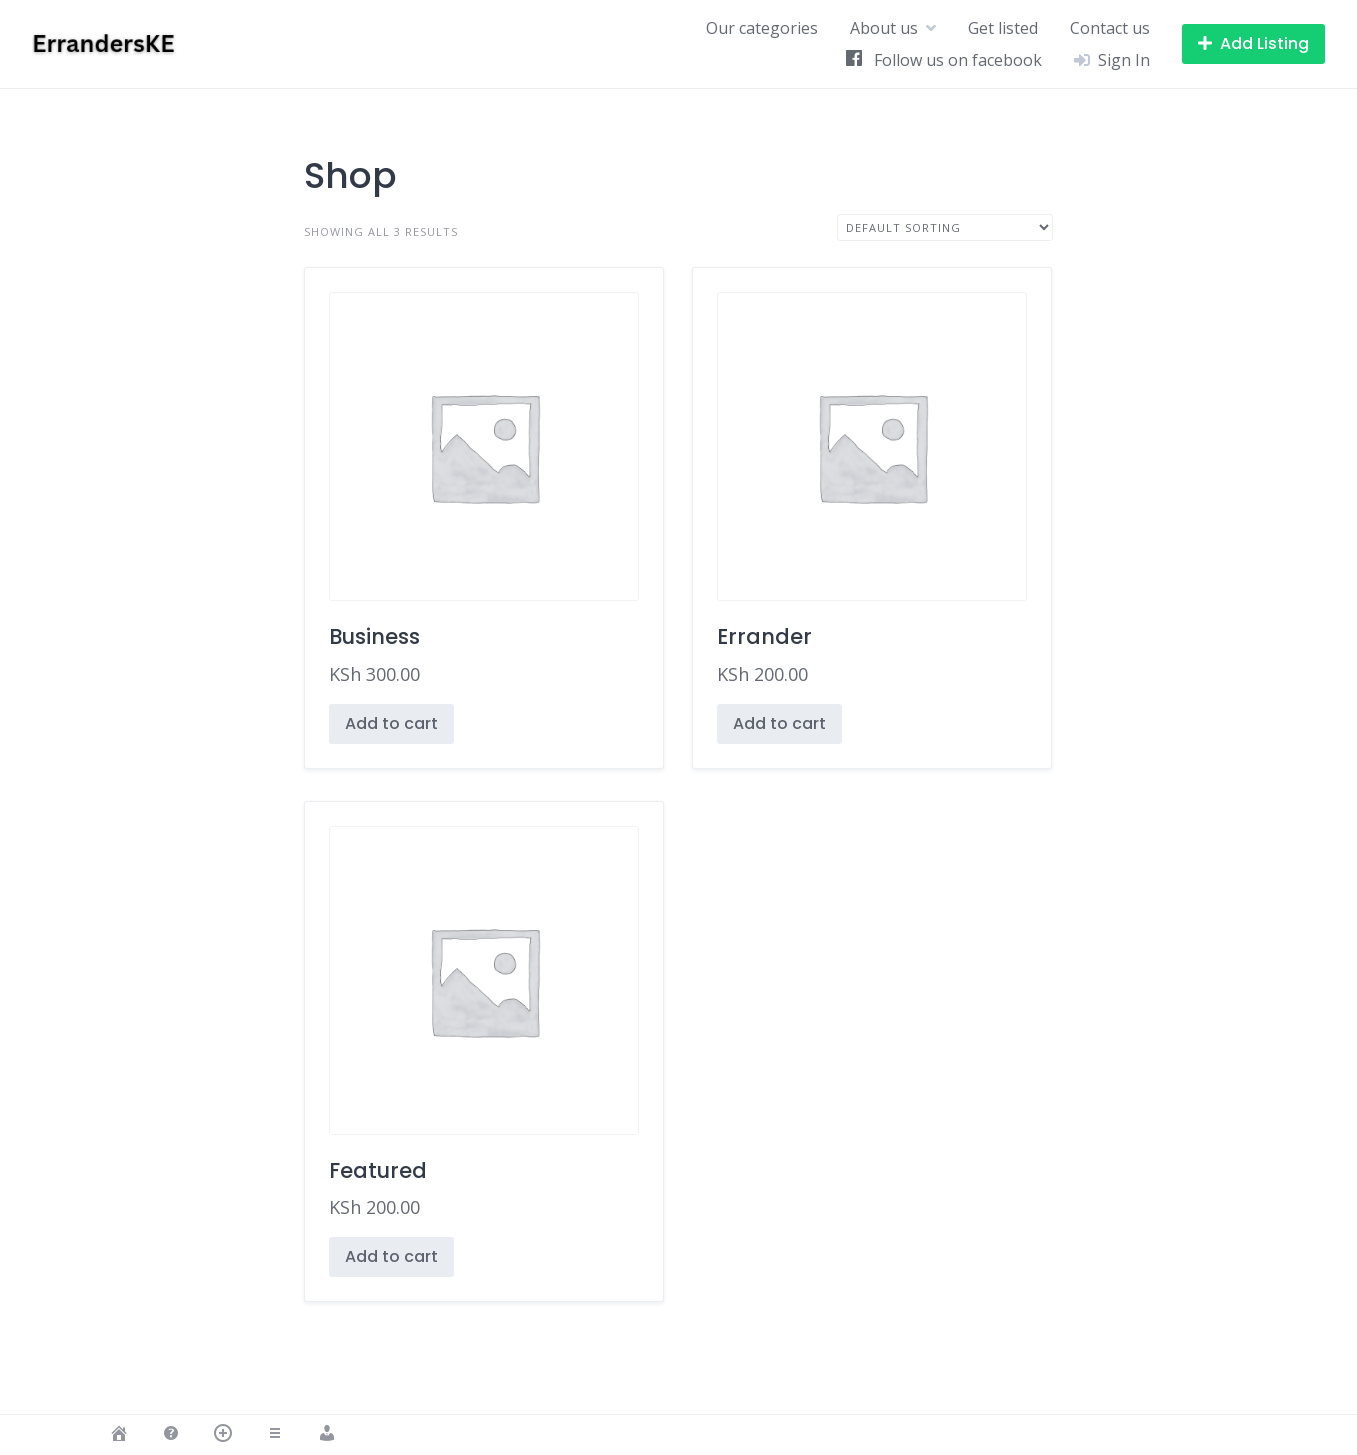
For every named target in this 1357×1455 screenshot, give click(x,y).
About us (884, 28)
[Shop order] (945, 227)
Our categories (762, 28)
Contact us (1110, 28)
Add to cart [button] (391, 723)
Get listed (1003, 28)
